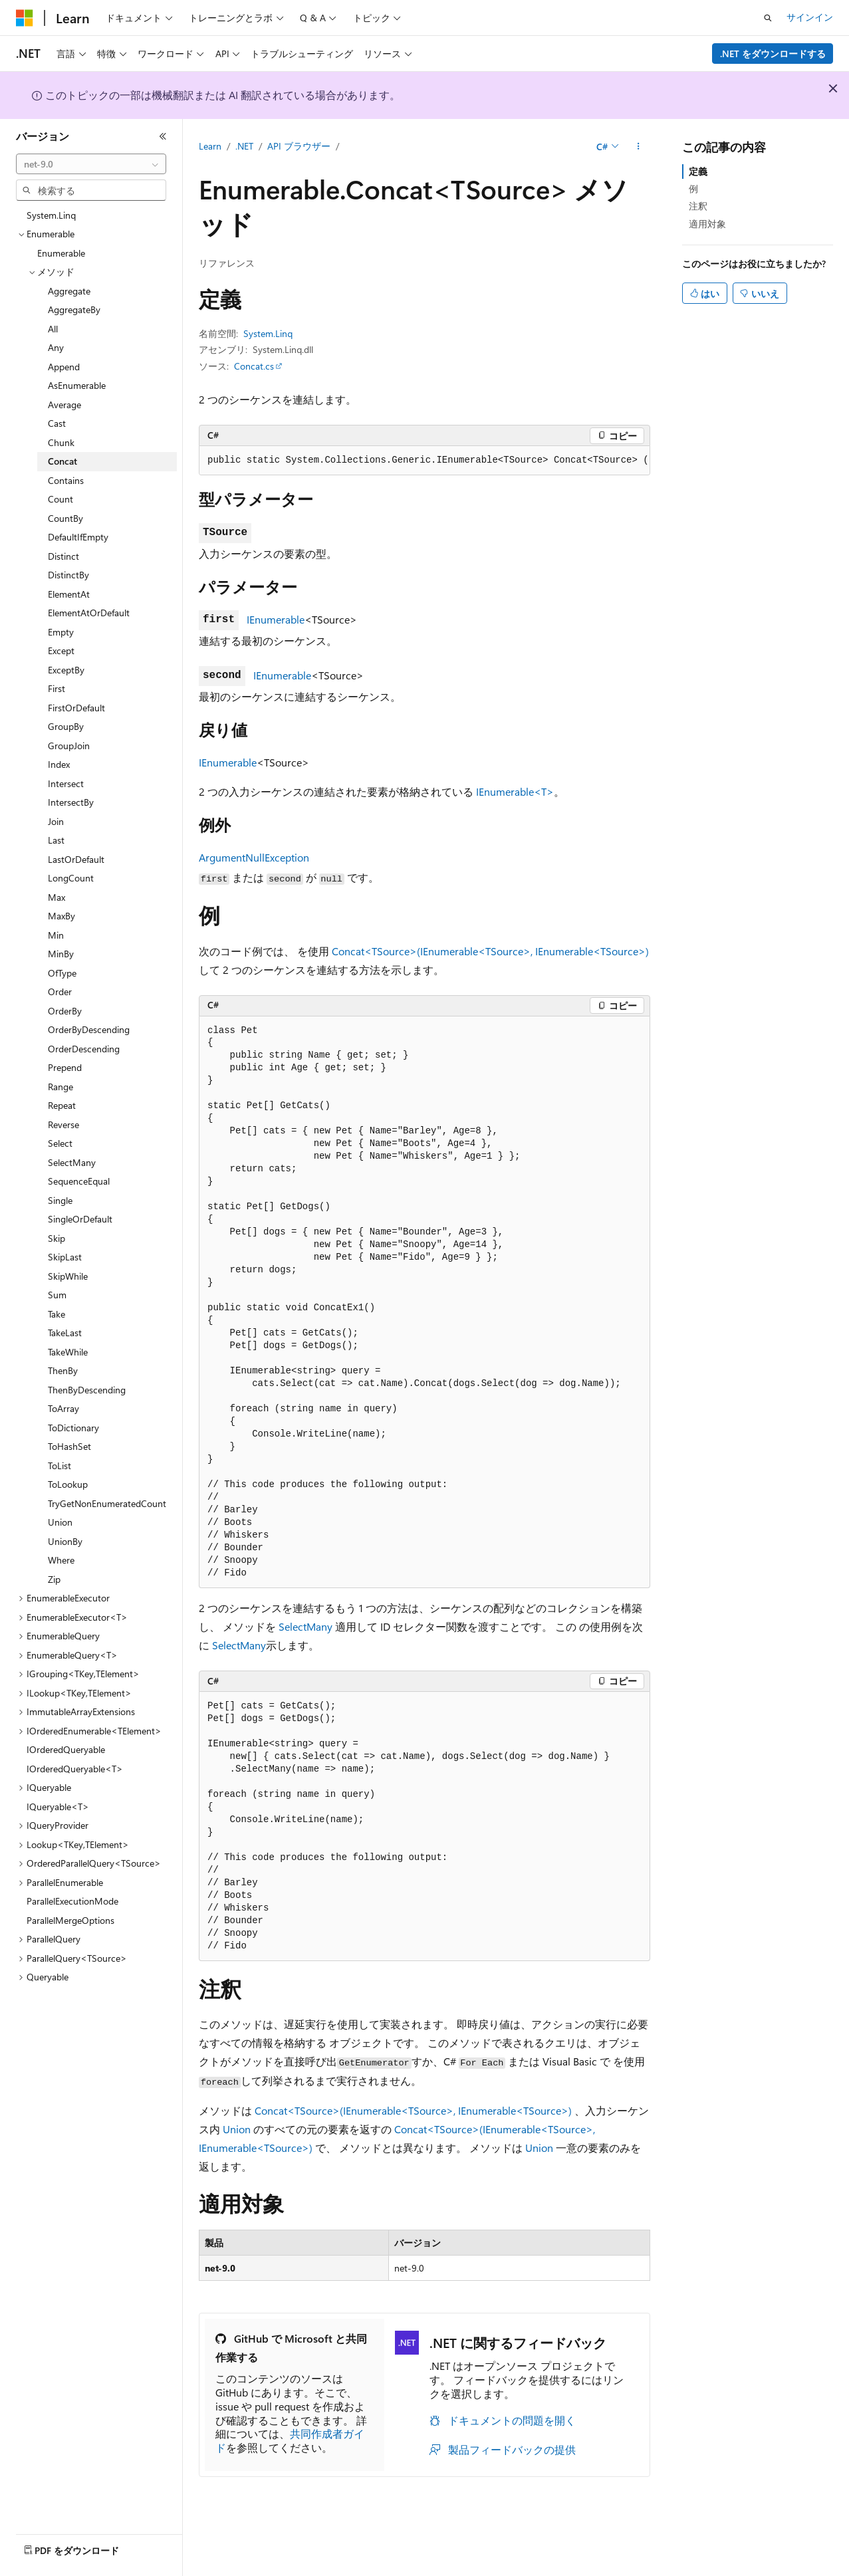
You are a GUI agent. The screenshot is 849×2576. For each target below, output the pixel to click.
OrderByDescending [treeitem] (89, 1029)
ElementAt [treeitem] (69, 594)
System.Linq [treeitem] (51, 215)
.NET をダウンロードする (773, 53)
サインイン (810, 17)
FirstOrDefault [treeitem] (76, 707)
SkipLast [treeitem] (65, 1256)
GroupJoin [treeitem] (69, 745)
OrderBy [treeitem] (65, 1010)
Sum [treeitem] (57, 1294)
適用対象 (707, 223)
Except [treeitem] (61, 650)
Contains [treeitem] (66, 480)
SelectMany (305, 1626)
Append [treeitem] (64, 366)
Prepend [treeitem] (65, 1067)
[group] (424, 460)
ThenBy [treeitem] (63, 1370)
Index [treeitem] (59, 764)
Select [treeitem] (60, 1143)
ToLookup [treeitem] (68, 1484)
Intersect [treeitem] (66, 783)
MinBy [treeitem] (61, 953)
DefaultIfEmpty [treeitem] (78, 536)
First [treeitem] (56, 688)
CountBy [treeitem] (65, 518)
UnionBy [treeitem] (65, 1541)
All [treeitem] (53, 328)
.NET (244, 146)
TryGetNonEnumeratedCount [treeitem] (107, 1503)
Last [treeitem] (56, 840)
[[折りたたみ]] (163, 136)
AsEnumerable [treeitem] (77, 385)
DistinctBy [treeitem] (68, 574)
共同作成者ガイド (289, 2440)
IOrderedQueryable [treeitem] (66, 1749)
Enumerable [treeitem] (61, 253)
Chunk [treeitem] (61, 442)
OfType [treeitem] (62, 973)
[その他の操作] (638, 147)
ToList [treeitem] (59, 1465)
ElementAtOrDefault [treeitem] (89, 612)
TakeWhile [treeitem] (68, 1352)
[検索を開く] (768, 18)
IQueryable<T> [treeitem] (58, 1806)
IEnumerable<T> (515, 791)
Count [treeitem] (60, 499)
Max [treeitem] (56, 897)
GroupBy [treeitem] (66, 726)
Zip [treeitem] (54, 1579)
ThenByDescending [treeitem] (87, 1389)
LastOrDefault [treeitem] (76, 859)
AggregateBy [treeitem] (74, 309)
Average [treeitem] (64, 404)
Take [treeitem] (56, 1314)
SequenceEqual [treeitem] (79, 1181)
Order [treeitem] (60, 991)
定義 (698, 171)
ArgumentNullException (254, 857)
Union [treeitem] (60, 1522)
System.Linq (268, 333)
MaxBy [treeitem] (61, 915)
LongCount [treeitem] (71, 878)
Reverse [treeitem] (63, 1124)
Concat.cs (254, 366)
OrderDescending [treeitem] (84, 1048)
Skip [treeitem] (56, 1238)
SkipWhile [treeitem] (68, 1276)
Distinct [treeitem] (63, 556)
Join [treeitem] (56, 821)
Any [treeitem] (56, 347)
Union (237, 2129)
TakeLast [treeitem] (65, 1332)
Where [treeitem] (61, 1560)
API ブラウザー (298, 146)
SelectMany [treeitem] (72, 1162)
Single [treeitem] (60, 1200)
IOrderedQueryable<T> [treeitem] (75, 1768)
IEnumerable (275, 619)
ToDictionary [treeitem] (73, 1427)
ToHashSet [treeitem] (69, 1446)
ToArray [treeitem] (63, 1408)
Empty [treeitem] (61, 632)
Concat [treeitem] (62, 461)
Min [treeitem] (56, 935)
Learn (210, 146)
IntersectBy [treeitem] (71, 802)
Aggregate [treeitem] (69, 291)
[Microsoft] (24, 18)
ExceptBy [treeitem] (66, 669)
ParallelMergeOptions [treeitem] (70, 1920)
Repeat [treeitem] (62, 1105)
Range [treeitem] (60, 1086)
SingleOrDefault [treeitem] (80, 1219)
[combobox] (91, 164)
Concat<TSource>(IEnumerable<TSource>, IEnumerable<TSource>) (490, 951)
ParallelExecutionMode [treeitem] (72, 1901)
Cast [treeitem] (57, 423)
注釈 (698, 205)
